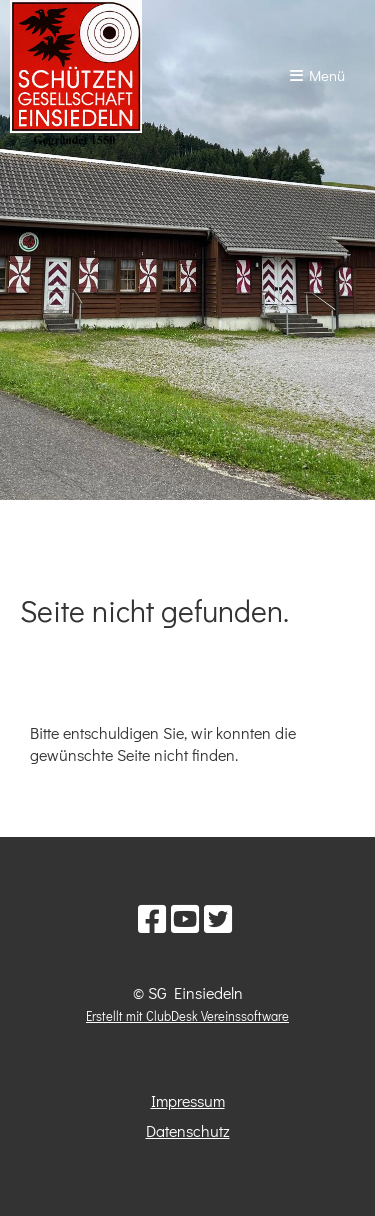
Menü (317, 75)
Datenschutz (188, 1130)
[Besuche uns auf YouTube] (185, 918)
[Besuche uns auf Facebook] (152, 918)
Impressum (188, 1100)
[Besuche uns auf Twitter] (218, 918)
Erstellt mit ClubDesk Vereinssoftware (187, 1016)
